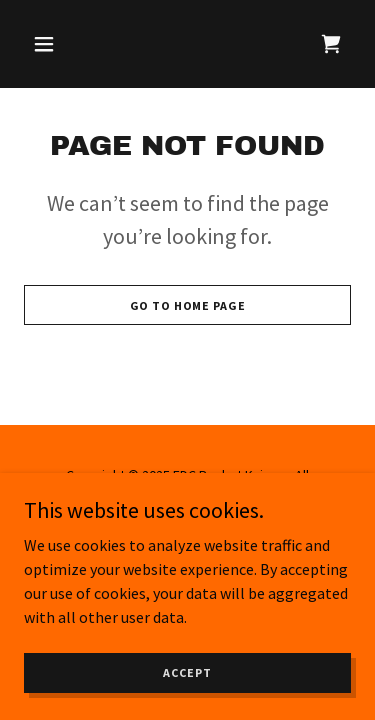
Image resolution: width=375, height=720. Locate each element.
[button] (48, 44)
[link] (331, 44)
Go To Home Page (188, 305)
